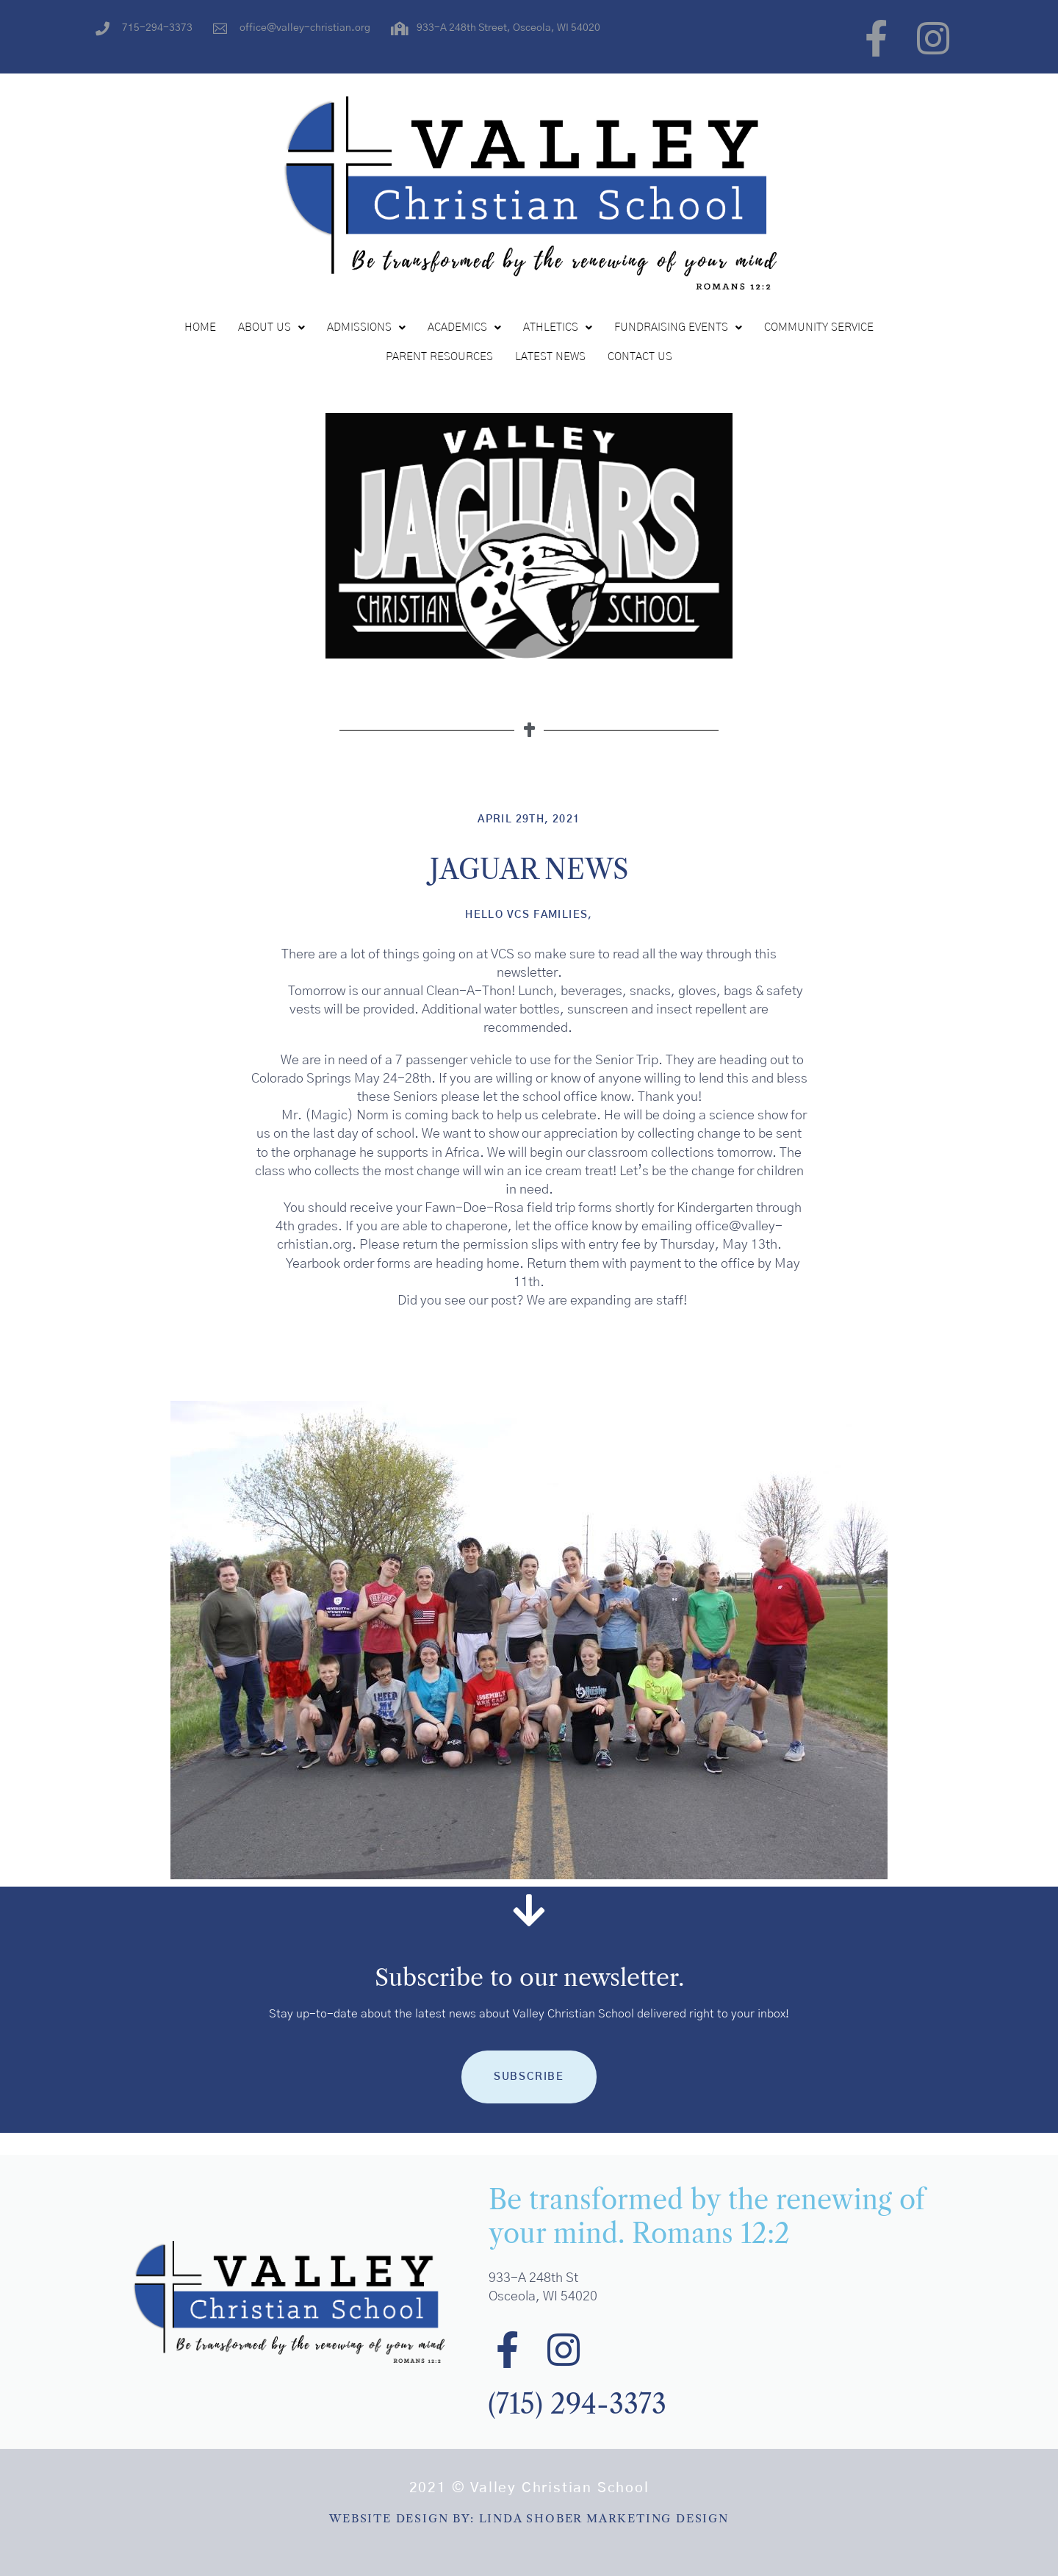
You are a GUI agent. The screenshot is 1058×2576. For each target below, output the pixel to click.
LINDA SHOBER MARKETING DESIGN (604, 2518)
